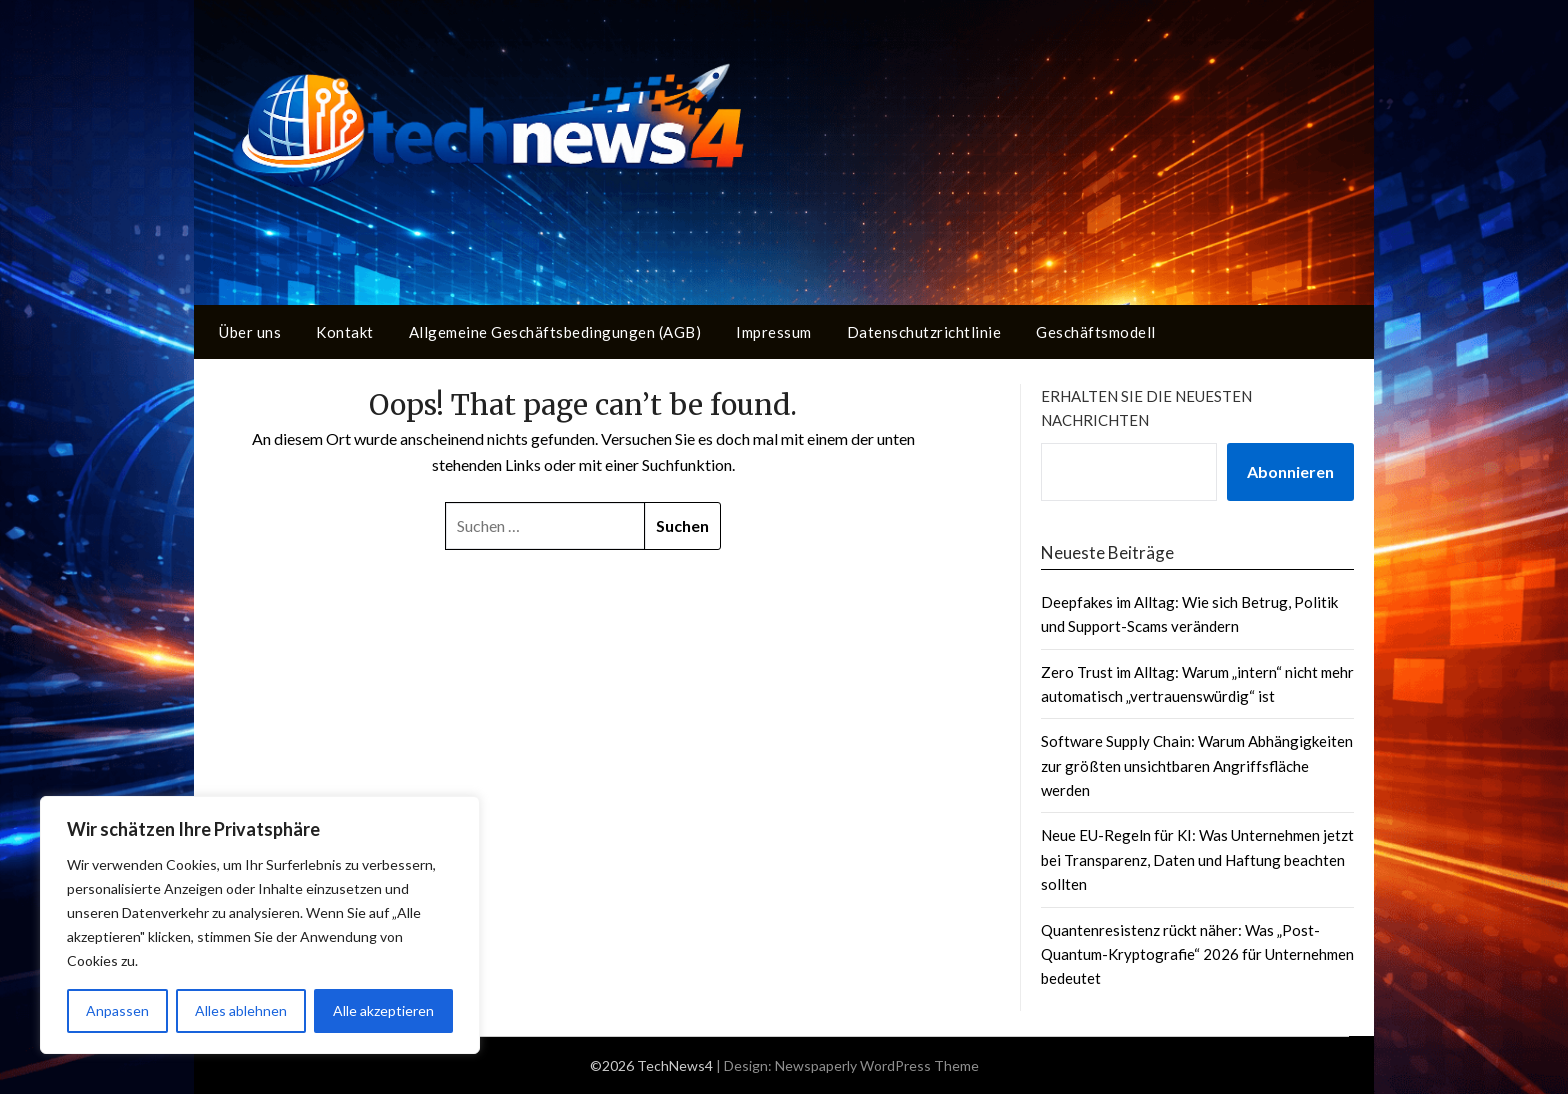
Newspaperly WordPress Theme (877, 1065)
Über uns (250, 332)
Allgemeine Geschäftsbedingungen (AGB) (555, 332)
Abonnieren (1290, 471)
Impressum (774, 332)
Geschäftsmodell (1096, 332)
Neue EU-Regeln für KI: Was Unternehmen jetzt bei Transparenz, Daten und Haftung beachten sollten (1197, 859)
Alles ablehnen (241, 1010)
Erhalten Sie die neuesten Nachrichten (1146, 408)
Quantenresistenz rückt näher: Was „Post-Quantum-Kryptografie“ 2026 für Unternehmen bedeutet (1197, 954)
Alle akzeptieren (383, 1010)
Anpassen (117, 1010)
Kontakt (345, 332)
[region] (260, 925)
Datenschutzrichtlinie (924, 332)
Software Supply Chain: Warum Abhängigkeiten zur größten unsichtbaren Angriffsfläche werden (1197, 765)
